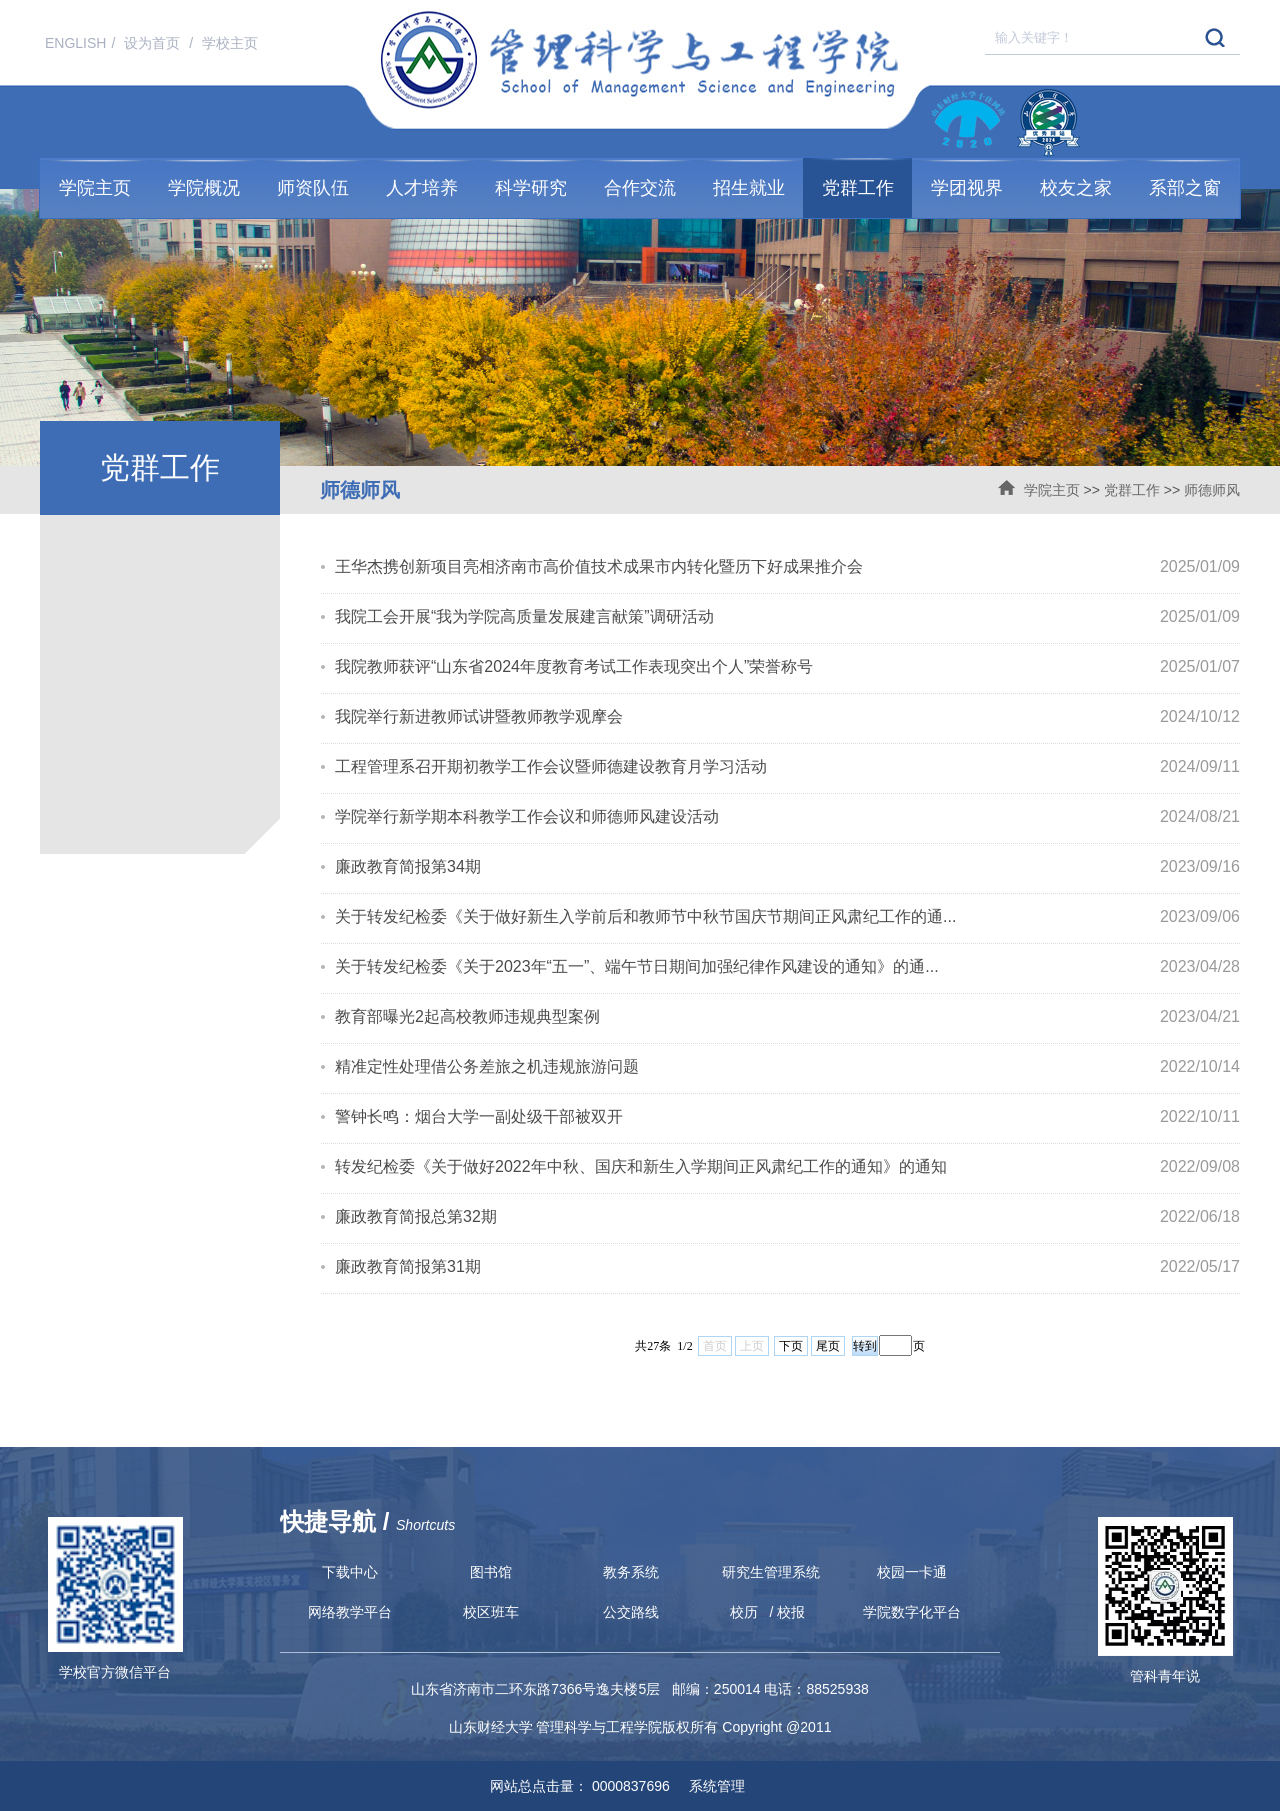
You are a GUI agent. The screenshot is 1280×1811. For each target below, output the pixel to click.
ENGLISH (75, 43)
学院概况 (204, 188)
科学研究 (531, 188)
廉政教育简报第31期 (408, 1266)
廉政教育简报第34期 (408, 866)
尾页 (828, 1346)
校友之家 (1076, 188)
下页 (791, 1346)
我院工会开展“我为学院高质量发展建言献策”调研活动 (524, 616)
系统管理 (710, 1786)
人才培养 (422, 188)
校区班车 (491, 1612)
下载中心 (350, 1572)
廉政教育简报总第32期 (416, 1216)
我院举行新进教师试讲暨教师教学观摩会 (479, 716)
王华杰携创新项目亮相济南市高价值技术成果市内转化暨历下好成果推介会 (599, 566)
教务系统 (631, 1572)
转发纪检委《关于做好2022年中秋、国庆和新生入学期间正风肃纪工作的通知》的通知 (641, 1166)
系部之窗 (1185, 188)
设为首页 (154, 43)
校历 (744, 1612)
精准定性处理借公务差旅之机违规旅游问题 (487, 1066)
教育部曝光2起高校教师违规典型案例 (467, 1016)
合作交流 (640, 188)
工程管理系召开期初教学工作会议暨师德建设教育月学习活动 (551, 766)
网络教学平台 (350, 1612)
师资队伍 (313, 188)
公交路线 (631, 1612)
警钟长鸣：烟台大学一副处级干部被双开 (479, 1116)
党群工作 (858, 188)
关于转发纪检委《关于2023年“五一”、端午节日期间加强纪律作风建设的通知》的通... (637, 966)
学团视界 (967, 188)
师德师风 (1212, 490)
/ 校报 (788, 1612)
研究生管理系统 (771, 1572)
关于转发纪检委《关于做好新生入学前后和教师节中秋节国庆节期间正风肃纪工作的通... (645, 916)
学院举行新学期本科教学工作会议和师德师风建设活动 (527, 816)
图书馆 (491, 1572)
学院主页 (95, 188)
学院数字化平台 (912, 1612)
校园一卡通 (912, 1572)
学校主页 (230, 43)
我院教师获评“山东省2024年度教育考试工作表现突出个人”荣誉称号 (574, 666)
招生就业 (749, 188)
